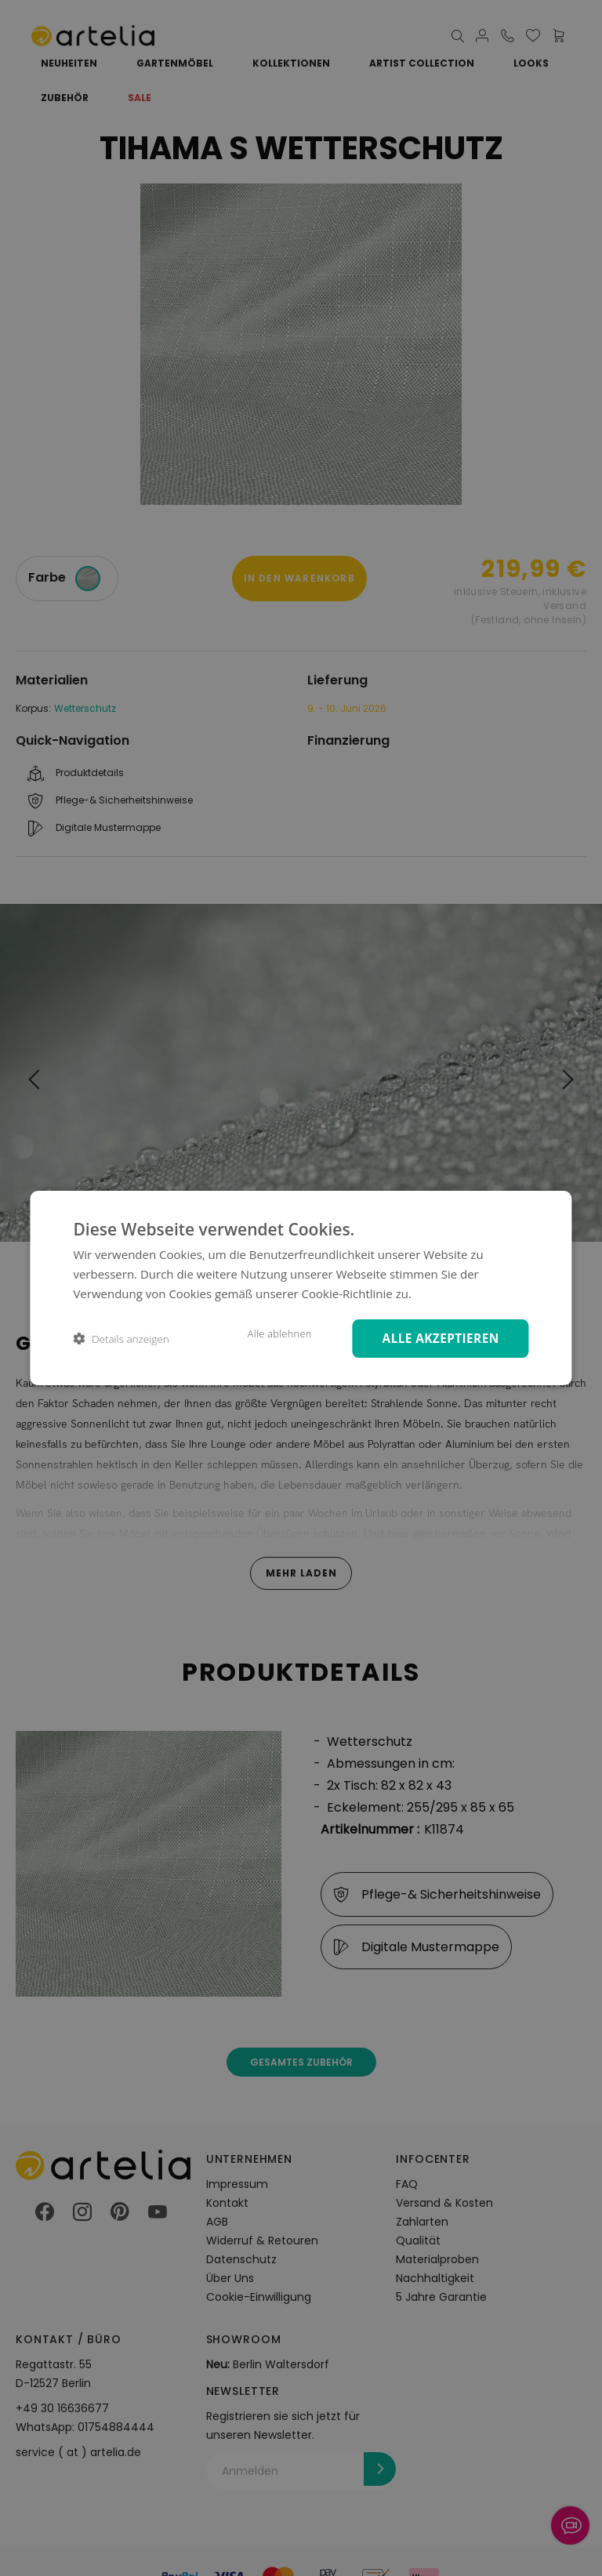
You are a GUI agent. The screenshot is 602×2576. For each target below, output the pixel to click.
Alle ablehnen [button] (269, 1333)
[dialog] (300, 1287)
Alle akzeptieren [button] (436, 1338)
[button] (121, 1339)
